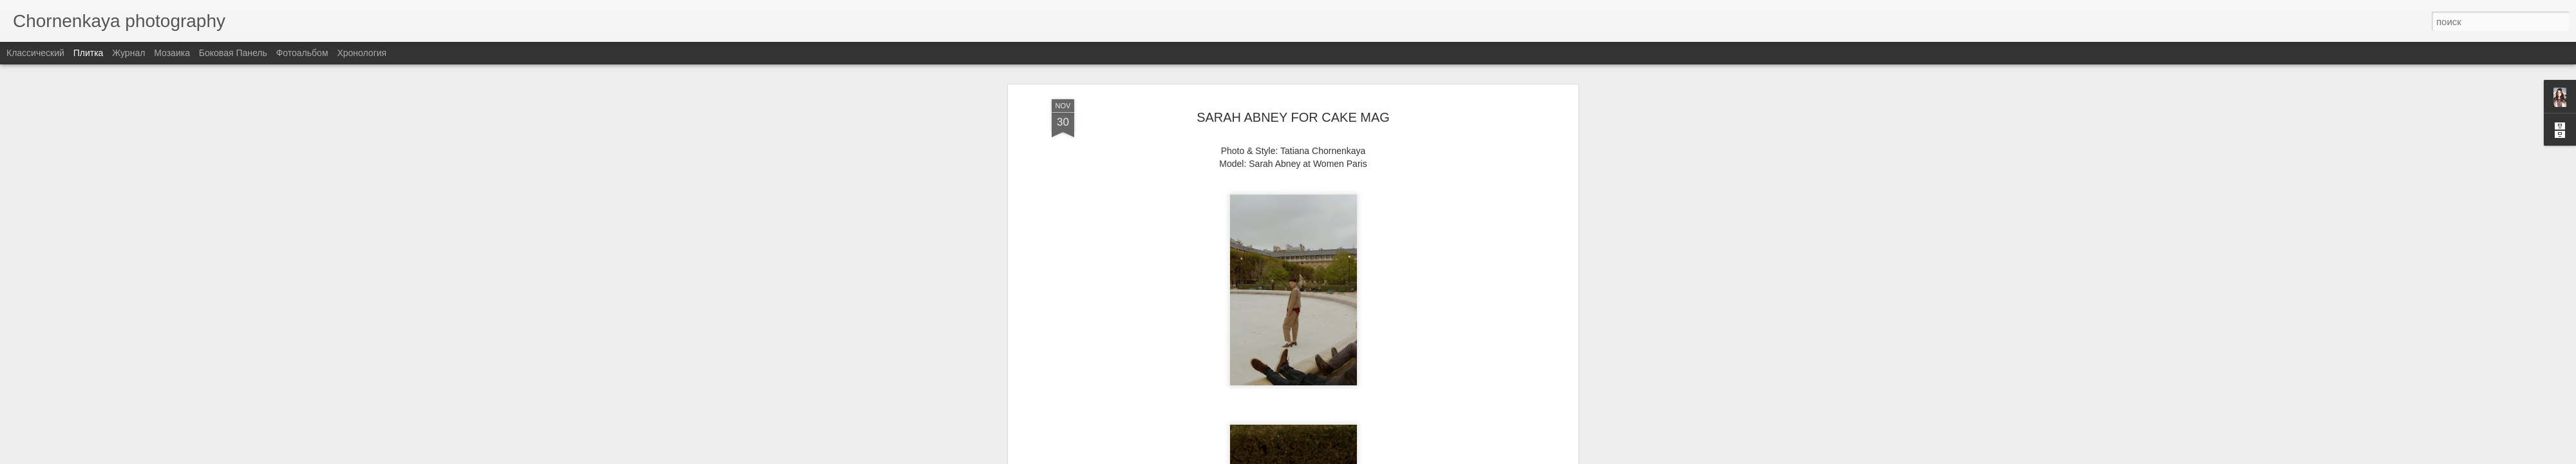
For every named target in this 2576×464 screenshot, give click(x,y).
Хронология (361, 53)
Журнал (128, 53)
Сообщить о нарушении (1383, 457)
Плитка (88, 53)
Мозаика (172, 53)
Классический (35, 53)
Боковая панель (233, 53)
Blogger (1328, 457)
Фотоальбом (302, 53)
